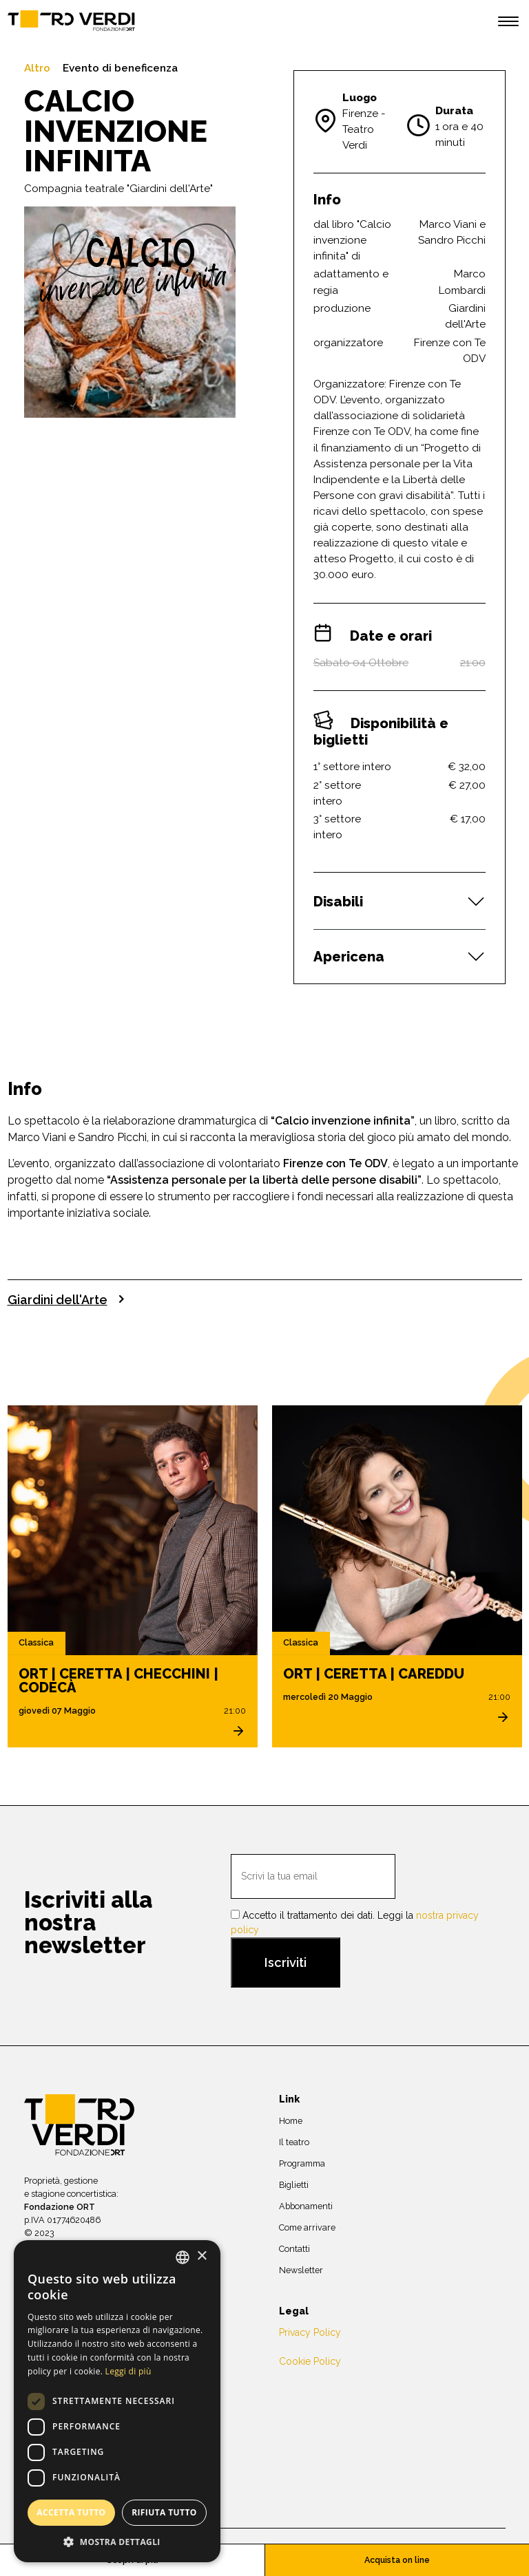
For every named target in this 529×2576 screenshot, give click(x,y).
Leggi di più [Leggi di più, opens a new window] (128, 2371)
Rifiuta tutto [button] (164, 2512)
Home (290, 2120)
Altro (37, 68)
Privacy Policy (310, 2331)
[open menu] (508, 23)
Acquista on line (397, 2560)
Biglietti (294, 2184)
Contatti (294, 2248)
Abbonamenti (306, 2205)
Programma (302, 2163)
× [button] (201, 2256)
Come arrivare (307, 2227)
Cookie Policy (310, 2360)
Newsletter (301, 2269)
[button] (117, 2541)
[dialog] (117, 2401)
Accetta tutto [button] (71, 2512)
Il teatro (294, 2141)
